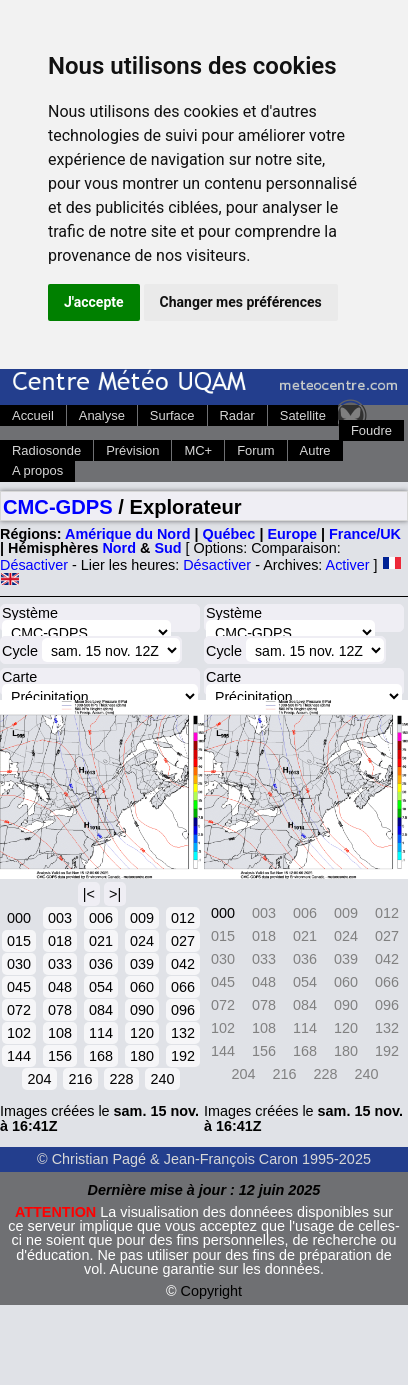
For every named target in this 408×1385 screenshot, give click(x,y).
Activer (348, 565)
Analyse (102, 415)
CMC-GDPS (58, 507)
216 (80, 1079)
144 (19, 1056)
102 (19, 1033)
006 (101, 918)
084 (101, 1010)
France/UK (365, 534)
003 (60, 918)
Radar (237, 415)
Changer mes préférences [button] (241, 302)
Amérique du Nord (128, 534)
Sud (167, 548)
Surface (172, 415)
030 (19, 964)
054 (101, 987)
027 (183, 941)
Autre (315, 450)
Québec (229, 534)
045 (19, 987)
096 (183, 1010)
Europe (292, 534)
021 (101, 941)
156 (60, 1056)
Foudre (371, 430)
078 (60, 1010)
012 (183, 918)
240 (162, 1079)
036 (101, 964)
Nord (119, 548)
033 (60, 964)
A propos (37, 470)
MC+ (198, 450)
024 (142, 941)
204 (39, 1079)
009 (142, 918)
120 (142, 1033)
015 (19, 941)
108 (60, 1033)
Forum (255, 450)
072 (19, 1010)
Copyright (212, 1291)
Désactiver (34, 565)
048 (60, 987)
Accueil (33, 415)
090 (142, 1010)
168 (101, 1056)
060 (142, 987)
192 (183, 1056)
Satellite (303, 415)
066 (183, 987)
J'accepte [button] (94, 302)
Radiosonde (46, 450)
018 (60, 941)
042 (183, 964)
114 (101, 1033)
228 (121, 1079)
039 (142, 964)
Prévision (132, 450)
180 (142, 1056)
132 (183, 1033)
